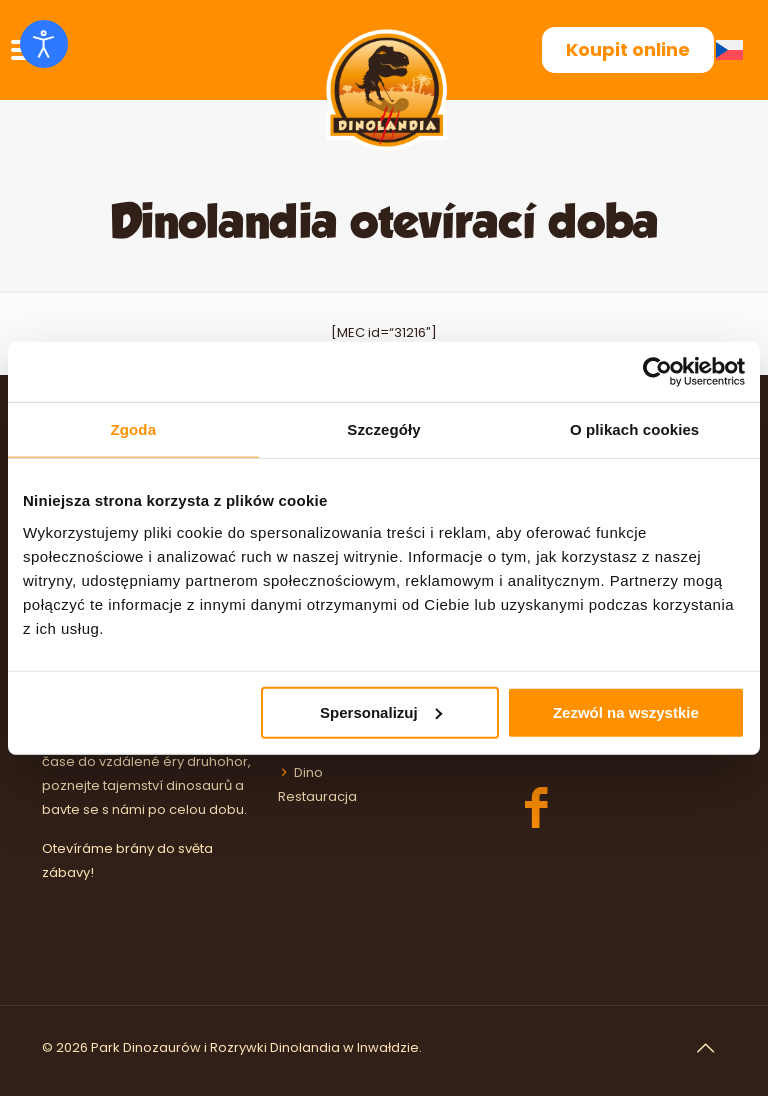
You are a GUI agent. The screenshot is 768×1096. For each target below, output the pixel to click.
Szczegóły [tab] (383, 429)
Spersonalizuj (381, 711)
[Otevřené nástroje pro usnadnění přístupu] (44, 44)
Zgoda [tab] (134, 429)
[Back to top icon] (705, 1048)
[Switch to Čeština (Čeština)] (733, 50)
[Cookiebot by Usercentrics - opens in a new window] (657, 372)
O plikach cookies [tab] (634, 429)
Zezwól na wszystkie (626, 711)
